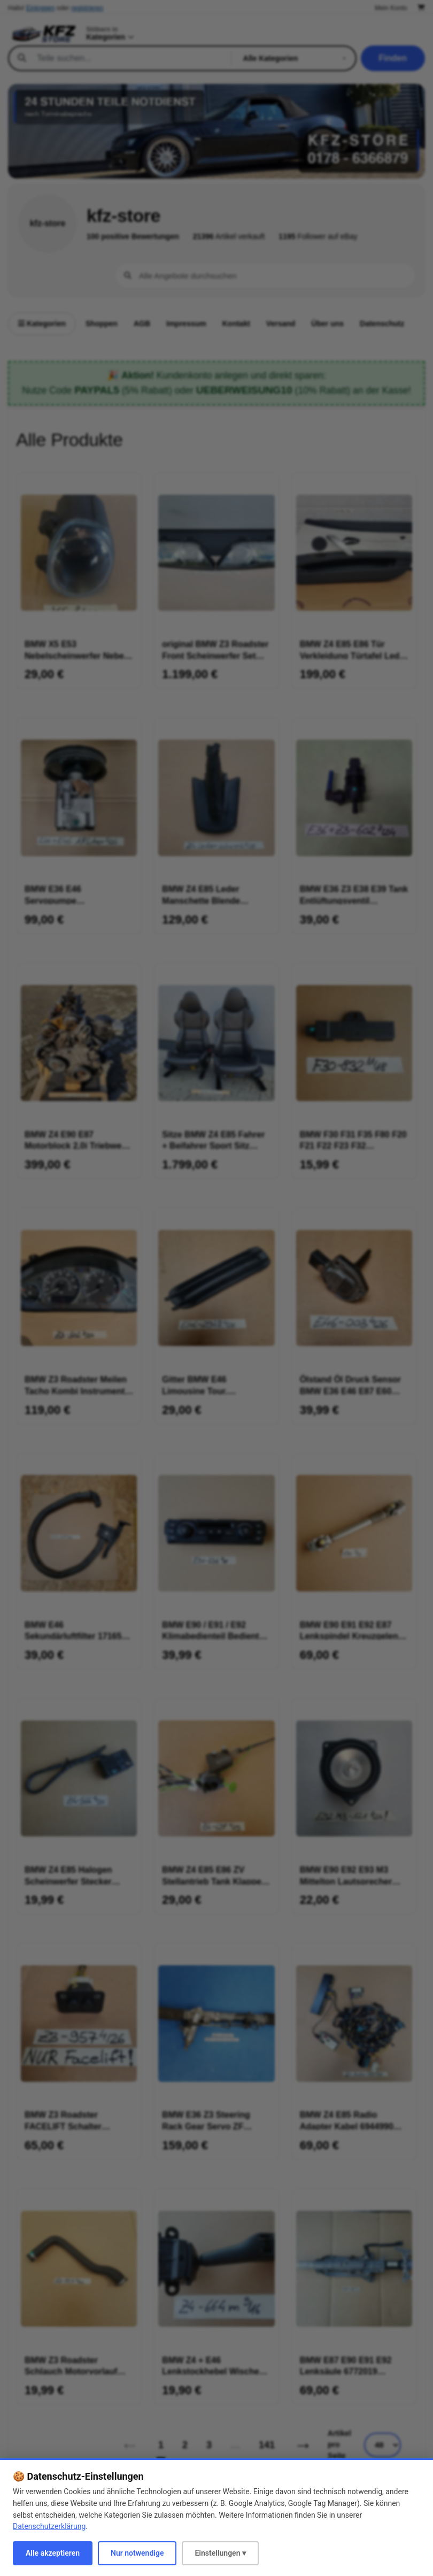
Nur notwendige (137, 2553)
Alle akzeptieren (53, 2553)
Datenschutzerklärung (49, 2526)
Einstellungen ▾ (220, 2553)
